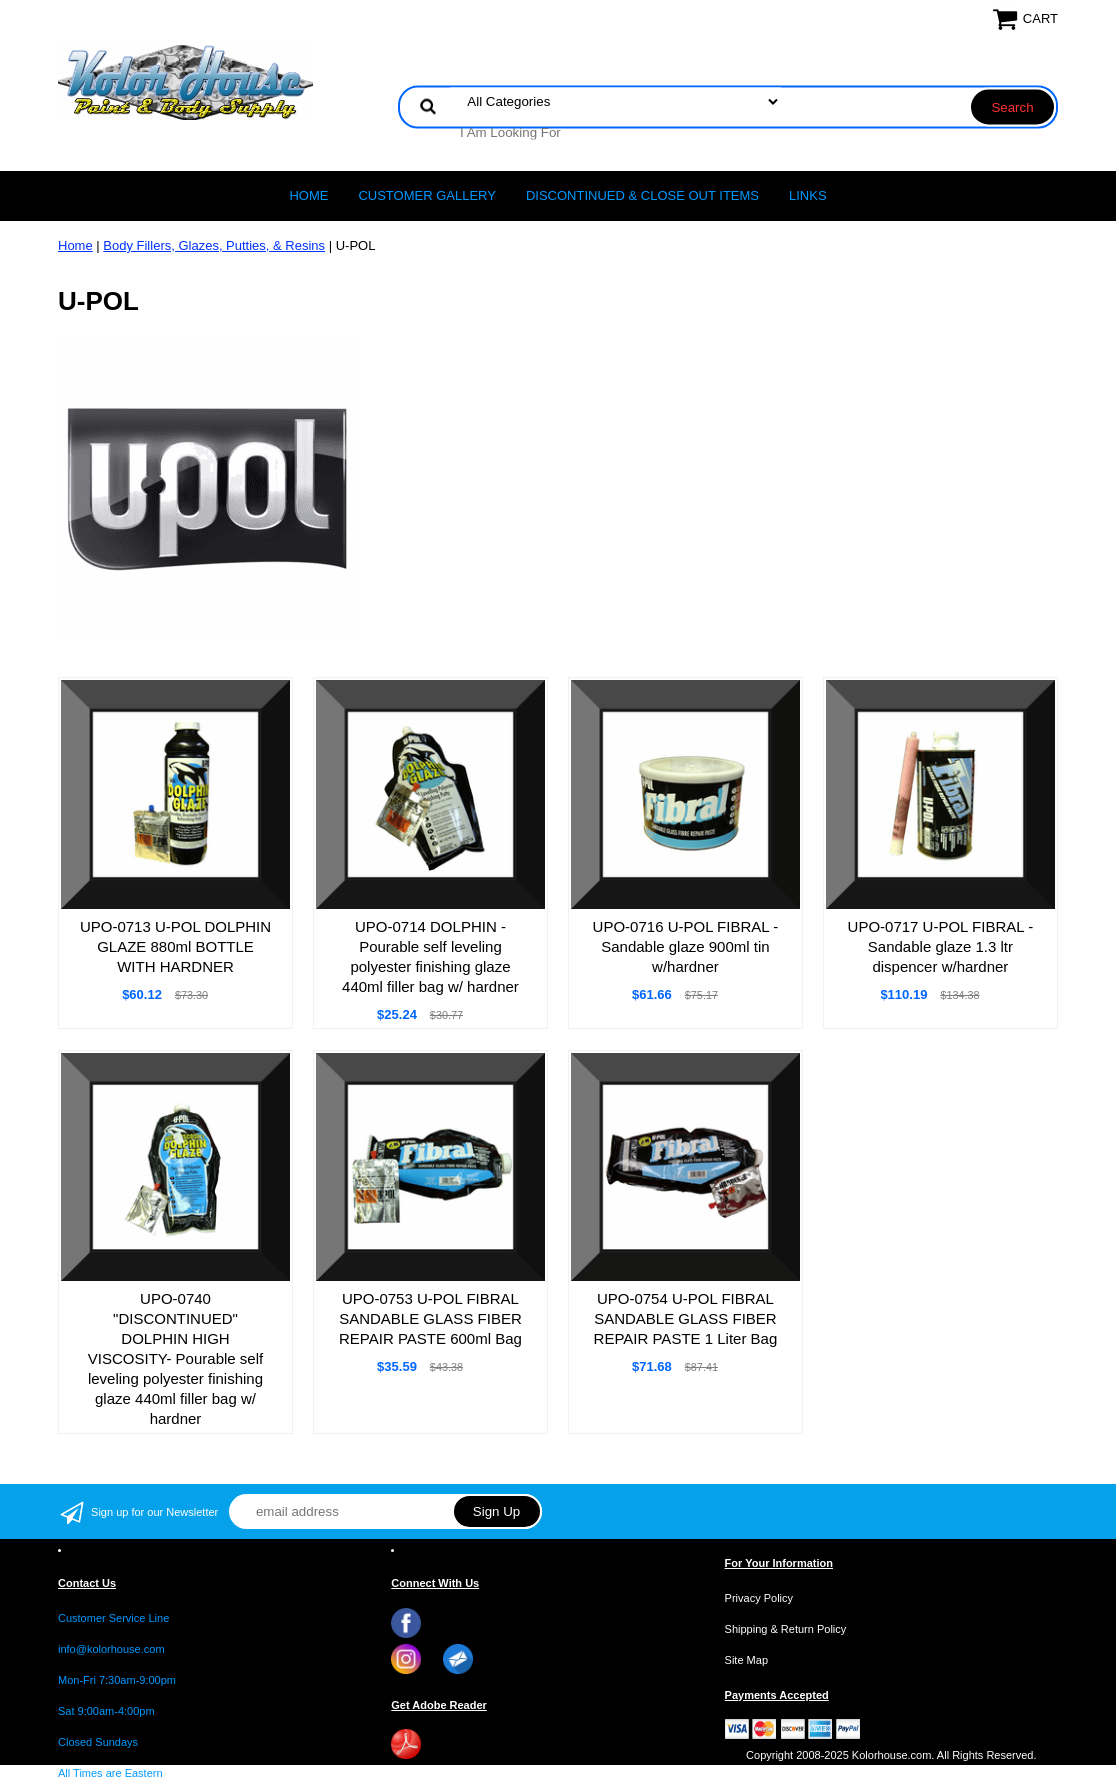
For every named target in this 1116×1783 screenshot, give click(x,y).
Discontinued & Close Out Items (642, 195)
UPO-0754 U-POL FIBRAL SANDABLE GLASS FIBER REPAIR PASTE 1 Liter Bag (686, 1318)
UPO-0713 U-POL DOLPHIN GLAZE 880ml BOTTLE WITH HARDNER (175, 946)
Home (308, 195)
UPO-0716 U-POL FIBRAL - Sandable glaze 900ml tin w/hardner (686, 946)
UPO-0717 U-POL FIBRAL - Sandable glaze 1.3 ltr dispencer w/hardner (941, 946)
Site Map (746, 1660)
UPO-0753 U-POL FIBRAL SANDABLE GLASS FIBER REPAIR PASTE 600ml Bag (430, 1318)
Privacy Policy (759, 1598)
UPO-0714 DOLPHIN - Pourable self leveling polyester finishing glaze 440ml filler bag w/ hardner (430, 956)
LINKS (808, 195)
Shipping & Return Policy (786, 1629)
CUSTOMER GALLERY (427, 195)
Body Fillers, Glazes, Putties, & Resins (214, 245)
